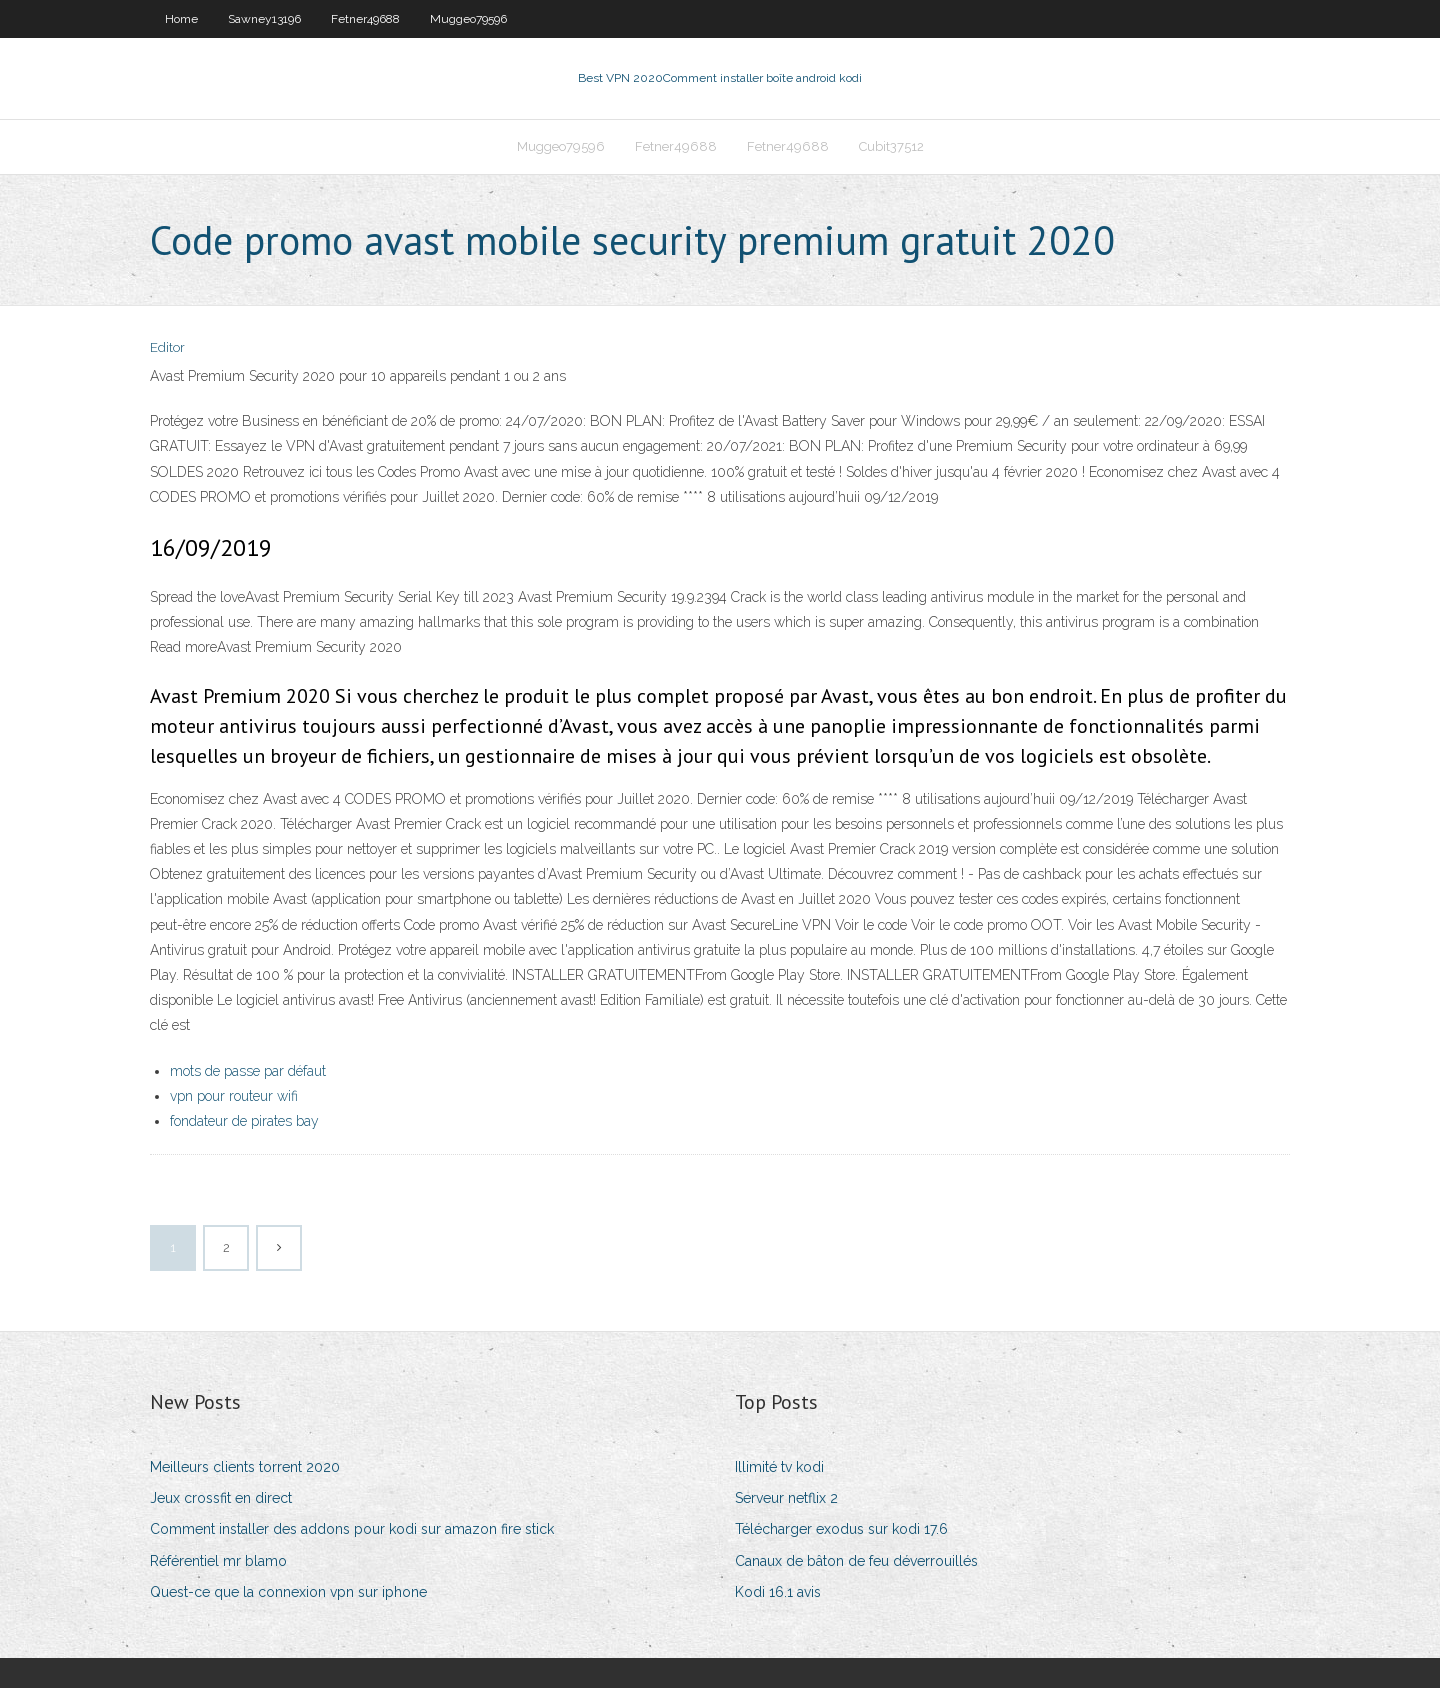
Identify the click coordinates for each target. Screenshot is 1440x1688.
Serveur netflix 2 (786, 1498)
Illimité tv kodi (779, 1467)
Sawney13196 (264, 19)
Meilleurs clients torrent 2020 (245, 1467)
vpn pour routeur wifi (234, 1096)
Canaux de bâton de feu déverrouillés (856, 1561)
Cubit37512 (891, 146)
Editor (167, 347)
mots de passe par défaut (248, 1071)
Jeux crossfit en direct (221, 1498)
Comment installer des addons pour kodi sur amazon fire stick (352, 1529)
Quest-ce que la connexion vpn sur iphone (288, 1592)
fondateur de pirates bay (244, 1121)
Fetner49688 (365, 19)
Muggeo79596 (468, 19)
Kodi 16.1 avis (778, 1592)
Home (181, 19)
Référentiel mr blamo (218, 1561)
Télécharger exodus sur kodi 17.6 (841, 1529)
